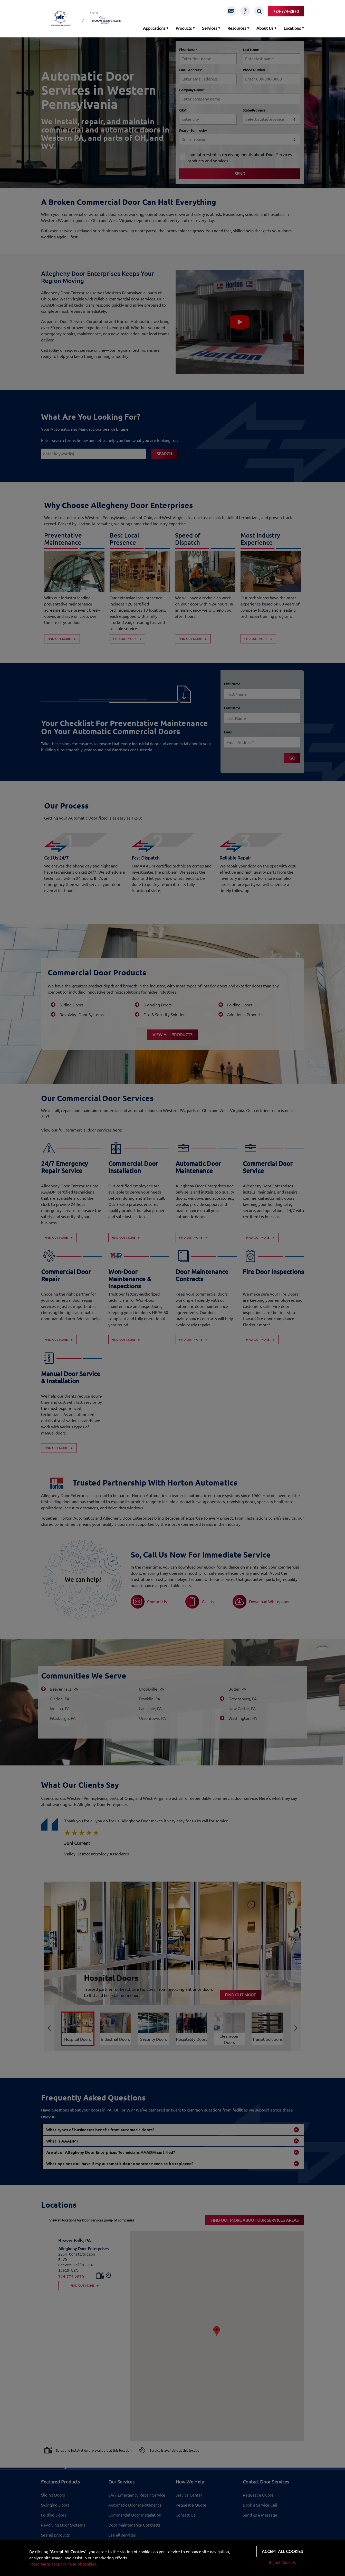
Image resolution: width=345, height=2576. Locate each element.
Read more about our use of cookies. (63, 2564)
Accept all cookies (282, 2551)
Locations (292, 28)
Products (184, 28)
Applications (154, 28)
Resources (236, 28)
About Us (264, 28)
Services (209, 28)
